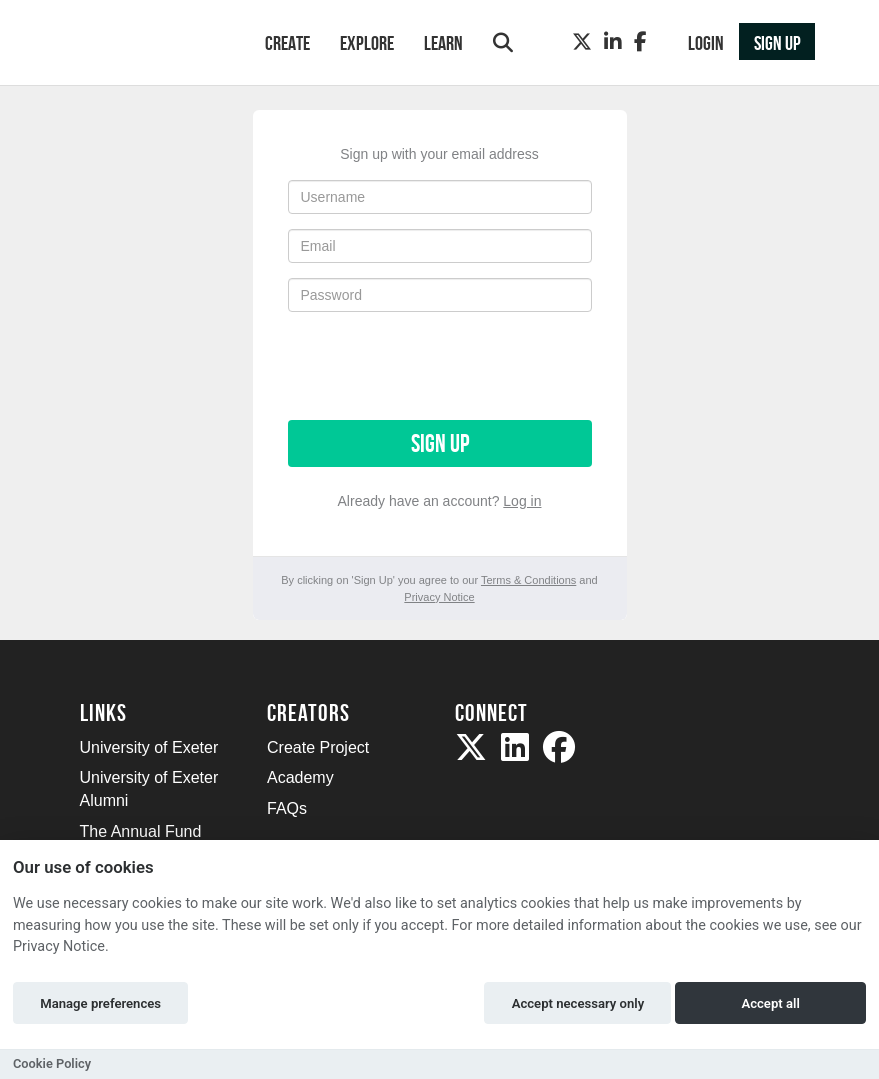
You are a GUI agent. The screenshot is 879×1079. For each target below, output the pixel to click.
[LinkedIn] (613, 42)
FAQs (287, 808)
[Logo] (146, 44)
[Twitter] (582, 42)
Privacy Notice (439, 597)
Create (287, 43)
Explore (367, 43)
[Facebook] (640, 42)
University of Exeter (149, 747)
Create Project (318, 747)
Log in (522, 501)
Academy (300, 777)
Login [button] (706, 43)
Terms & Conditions (528, 580)
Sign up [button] (777, 43)
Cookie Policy (52, 1063)
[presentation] (440, 366)
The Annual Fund (141, 831)
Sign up (440, 443)
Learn (443, 43)
